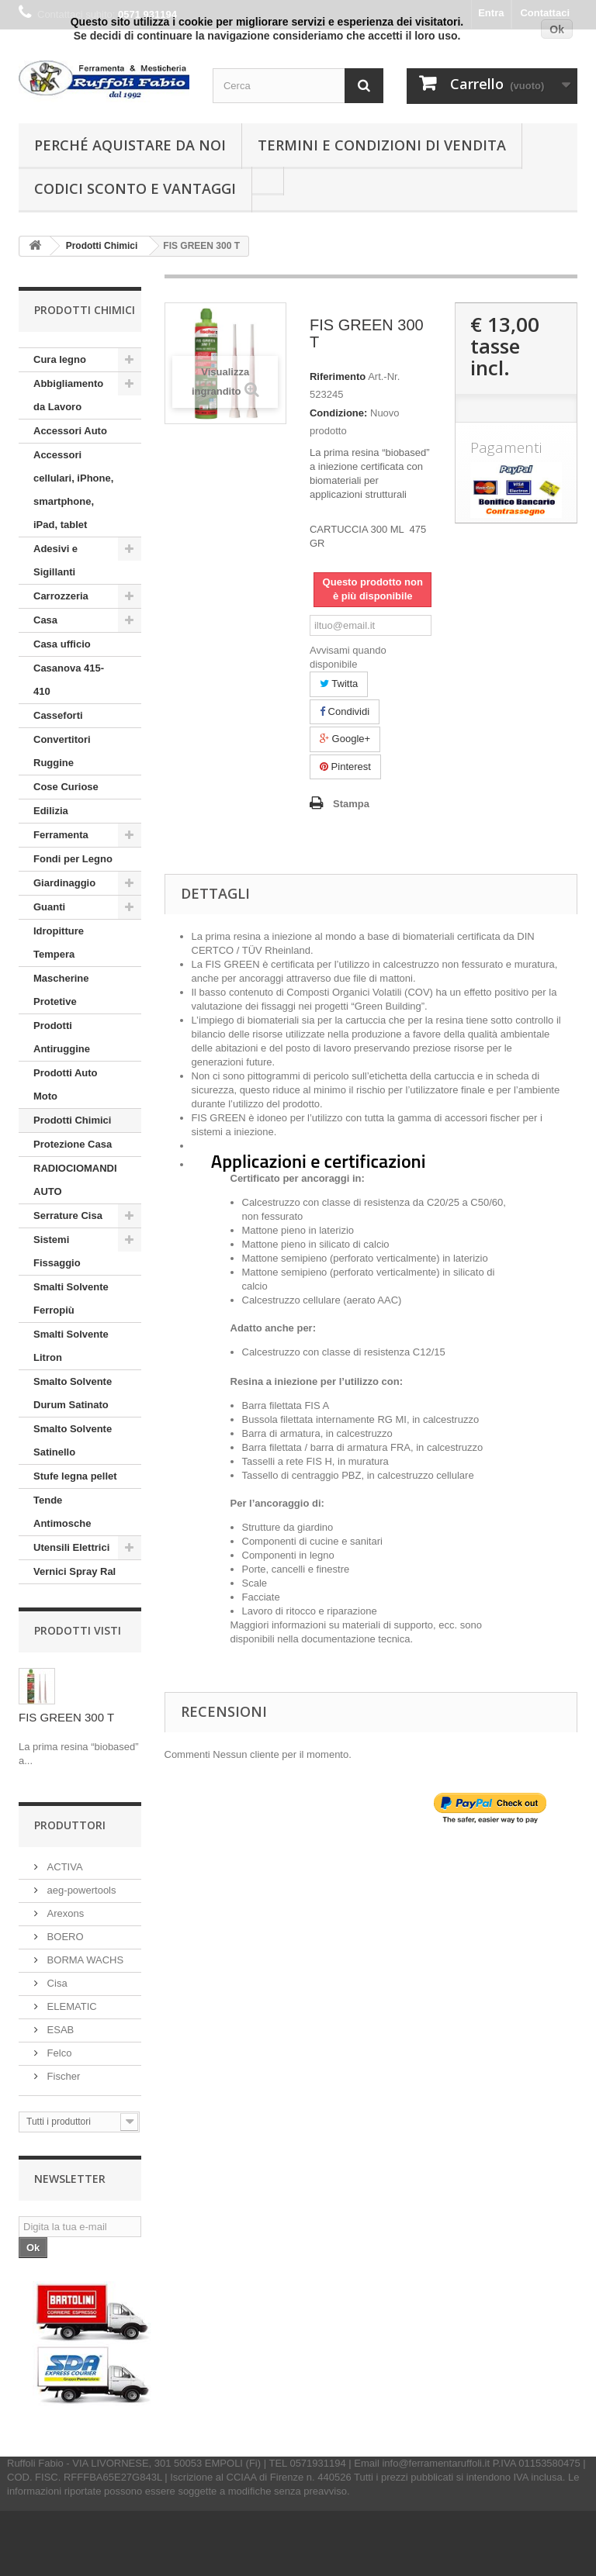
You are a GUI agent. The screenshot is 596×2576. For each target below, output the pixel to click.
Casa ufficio (62, 644)
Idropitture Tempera (58, 942)
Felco (57, 2053)
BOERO (64, 1936)
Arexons (64, 1913)
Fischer (62, 2076)
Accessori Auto (70, 431)
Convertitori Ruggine (62, 751)
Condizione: (338, 413)
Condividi (344, 711)
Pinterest (345, 766)
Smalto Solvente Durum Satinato (72, 1393)
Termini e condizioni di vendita (382, 145)
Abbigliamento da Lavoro (68, 395)
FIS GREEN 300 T (66, 1717)
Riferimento (338, 376)
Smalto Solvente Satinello (72, 1440)
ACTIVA (63, 1867)
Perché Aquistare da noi (130, 145)
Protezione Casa (72, 1144)
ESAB (59, 2030)
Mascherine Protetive (61, 989)
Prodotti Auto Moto (65, 1084)
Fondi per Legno (73, 859)
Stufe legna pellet (75, 1476)
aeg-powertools (80, 1890)
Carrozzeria (60, 596)
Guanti (49, 907)
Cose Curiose (66, 786)
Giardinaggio (64, 883)
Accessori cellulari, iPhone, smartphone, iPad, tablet (73, 489)
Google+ (345, 738)
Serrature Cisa (67, 1215)
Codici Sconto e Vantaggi (135, 188)
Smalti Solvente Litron (71, 1345)
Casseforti (58, 715)
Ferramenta (60, 835)
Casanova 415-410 (68, 679)
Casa (45, 620)
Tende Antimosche (62, 1511)
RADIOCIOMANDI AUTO (75, 1179)
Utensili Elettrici (71, 1547)
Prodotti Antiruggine (61, 1037)
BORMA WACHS (83, 1960)
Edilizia (50, 811)
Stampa (351, 804)
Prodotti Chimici (72, 1120)
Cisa (56, 1983)
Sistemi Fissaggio (57, 1251)
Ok (556, 29)
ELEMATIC (70, 2006)
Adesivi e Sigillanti (55, 560)
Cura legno (59, 359)
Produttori (70, 1825)
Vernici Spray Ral (74, 1571)
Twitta (339, 683)
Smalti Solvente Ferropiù (71, 1298)
